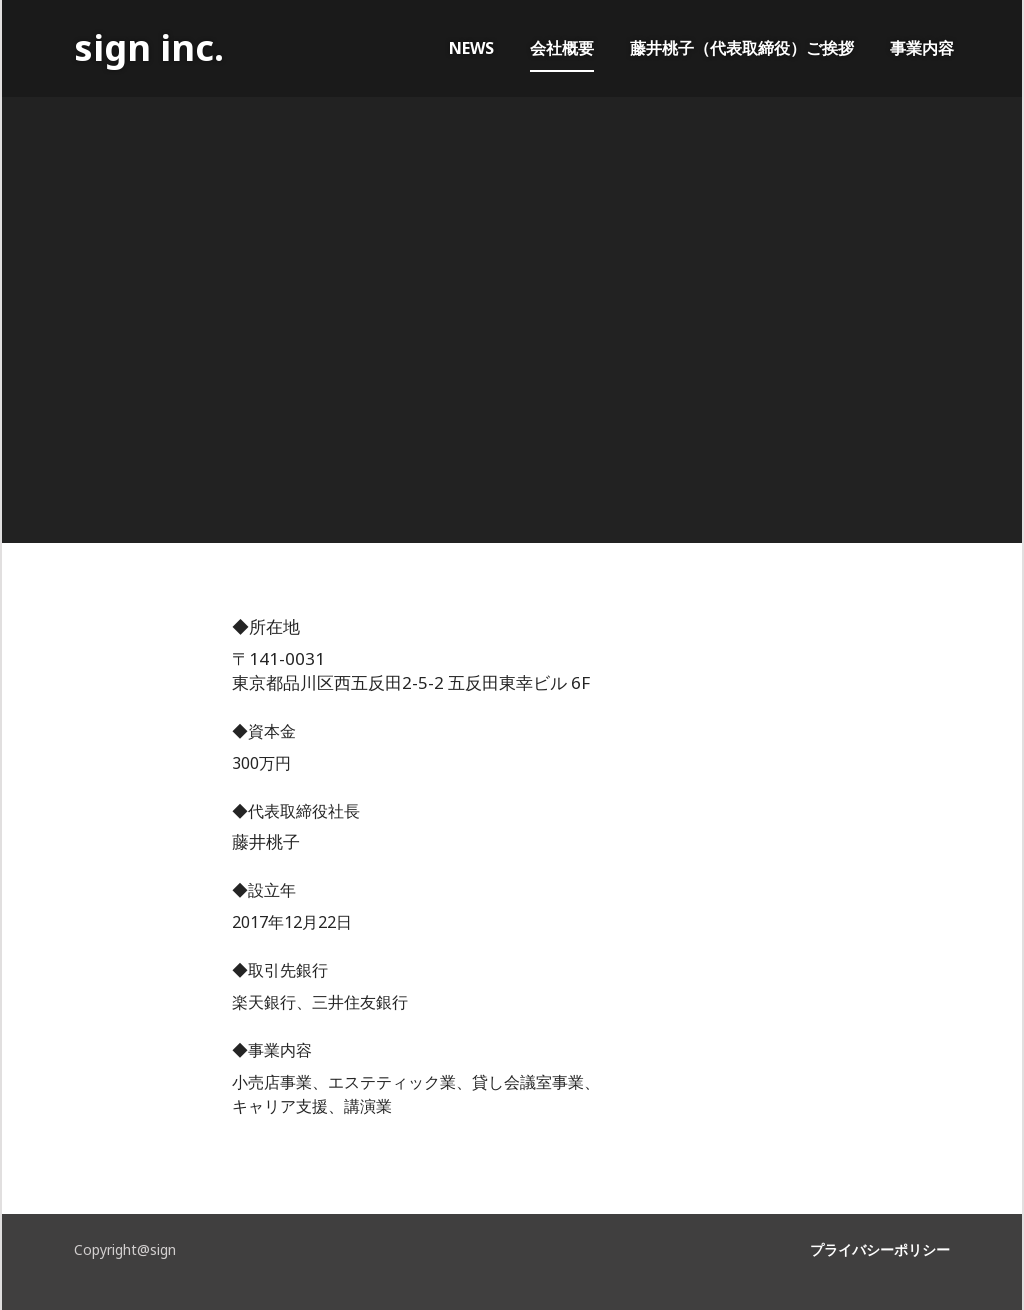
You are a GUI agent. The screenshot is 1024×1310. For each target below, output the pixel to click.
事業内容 (922, 48)
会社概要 (562, 48)
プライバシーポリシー (880, 1249)
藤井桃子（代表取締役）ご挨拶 (742, 48)
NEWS (471, 48)
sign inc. (149, 47)
